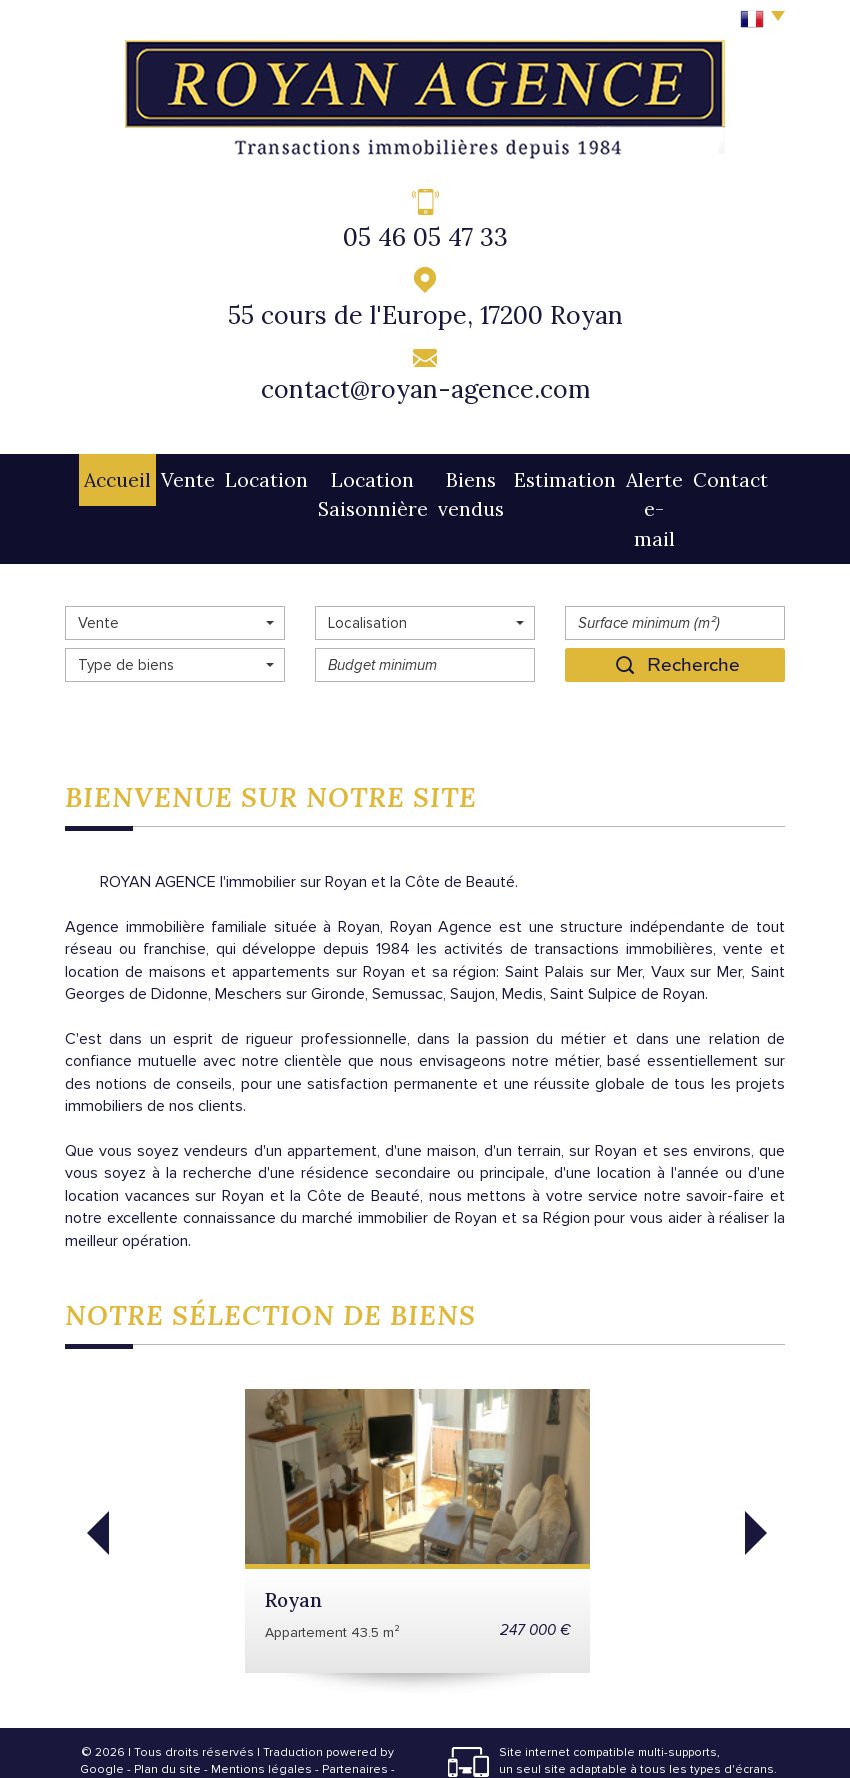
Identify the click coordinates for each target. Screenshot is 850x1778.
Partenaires (355, 1702)
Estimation (566, 475)
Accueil (97, 475)
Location (222, 475)
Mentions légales (261, 1702)
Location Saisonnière (339, 475)
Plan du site (167, 1702)
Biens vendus (470, 475)
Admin (237, 1720)
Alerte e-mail (663, 475)
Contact (750, 475)
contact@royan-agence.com (425, 389)
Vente (157, 475)
